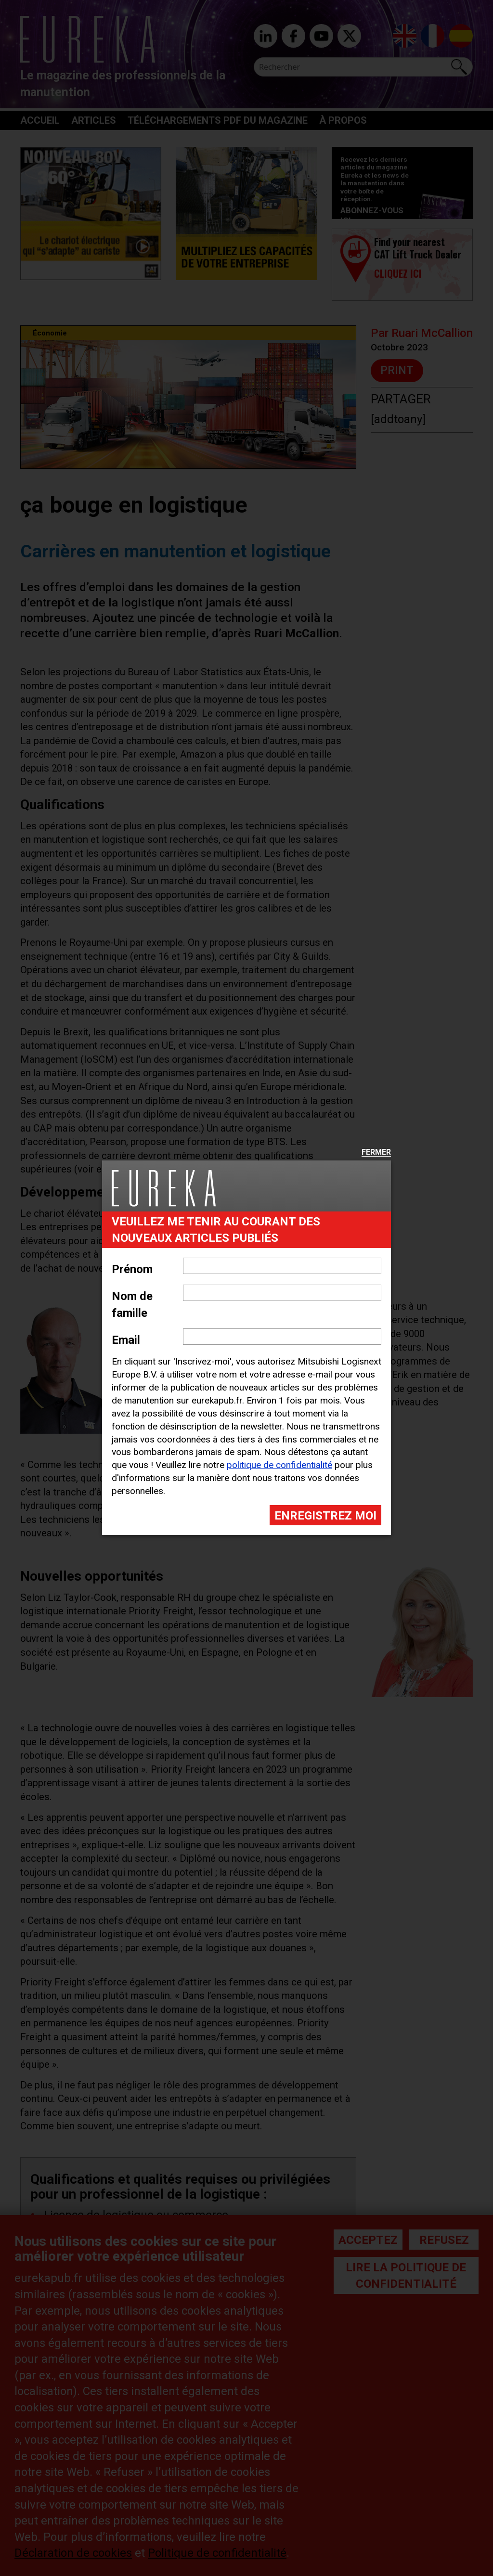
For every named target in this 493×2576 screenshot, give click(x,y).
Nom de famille (132, 1304)
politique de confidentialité (279, 1464)
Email (126, 1340)
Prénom (132, 1269)
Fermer (376, 1152)
